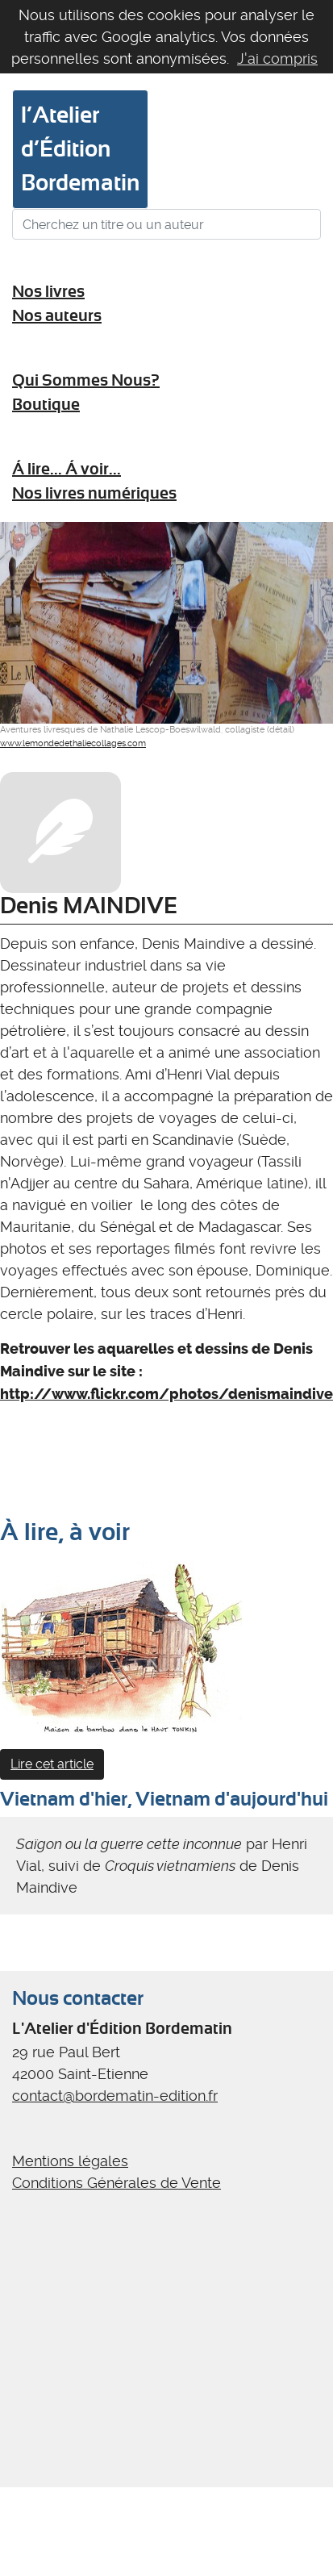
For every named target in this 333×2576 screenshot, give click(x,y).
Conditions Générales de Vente (116, 2182)
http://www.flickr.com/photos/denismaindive (166, 1394)
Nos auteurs (57, 316)
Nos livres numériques (94, 493)
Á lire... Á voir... (66, 469)
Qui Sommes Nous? (86, 380)
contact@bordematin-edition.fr (115, 2095)
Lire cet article (52, 1764)
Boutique (46, 404)
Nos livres (48, 291)
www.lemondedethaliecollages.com (73, 743)
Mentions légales (70, 2160)
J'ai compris (277, 58)
